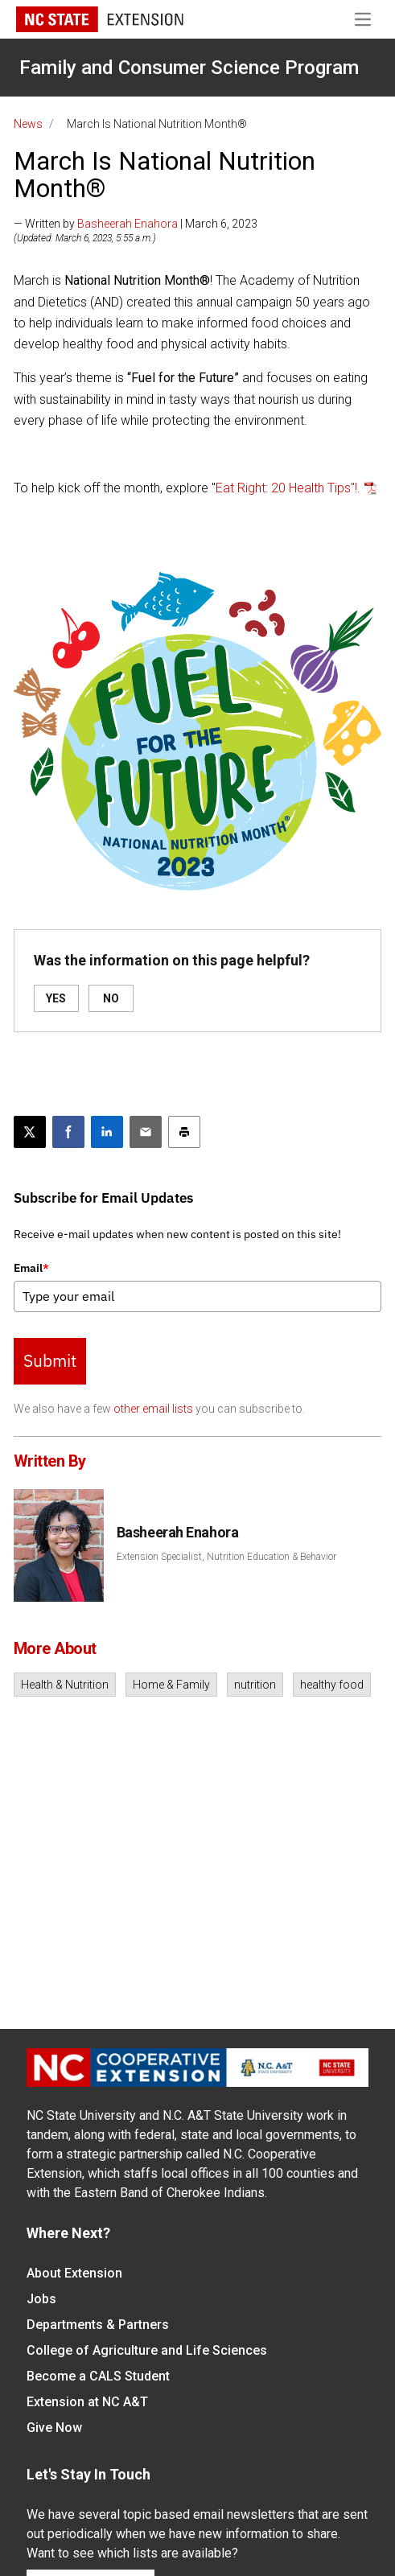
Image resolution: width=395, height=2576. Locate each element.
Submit (49, 1360)
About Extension (74, 2273)
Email (31, 1268)
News (28, 123)
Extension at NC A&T (87, 2401)
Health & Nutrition (65, 1684)
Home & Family (171, 1684)
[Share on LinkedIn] (107, 1132)
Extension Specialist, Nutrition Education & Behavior (226, 1556)
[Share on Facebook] (68, 1132)
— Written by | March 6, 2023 (135, 223)
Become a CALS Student (98, 2376)
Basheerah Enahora (127, 223)
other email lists (153, 1408)
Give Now (54, 2427)
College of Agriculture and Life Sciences (147, 2350)
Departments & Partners (98, 2324)
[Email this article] (146, 1132)
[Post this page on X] (30, 1132)
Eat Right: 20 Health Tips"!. (288, 488)
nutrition (255, 1684)
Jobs (41, 2298)
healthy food (332, 1684)
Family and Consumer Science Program (189, 67)
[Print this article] (184, 1132)
